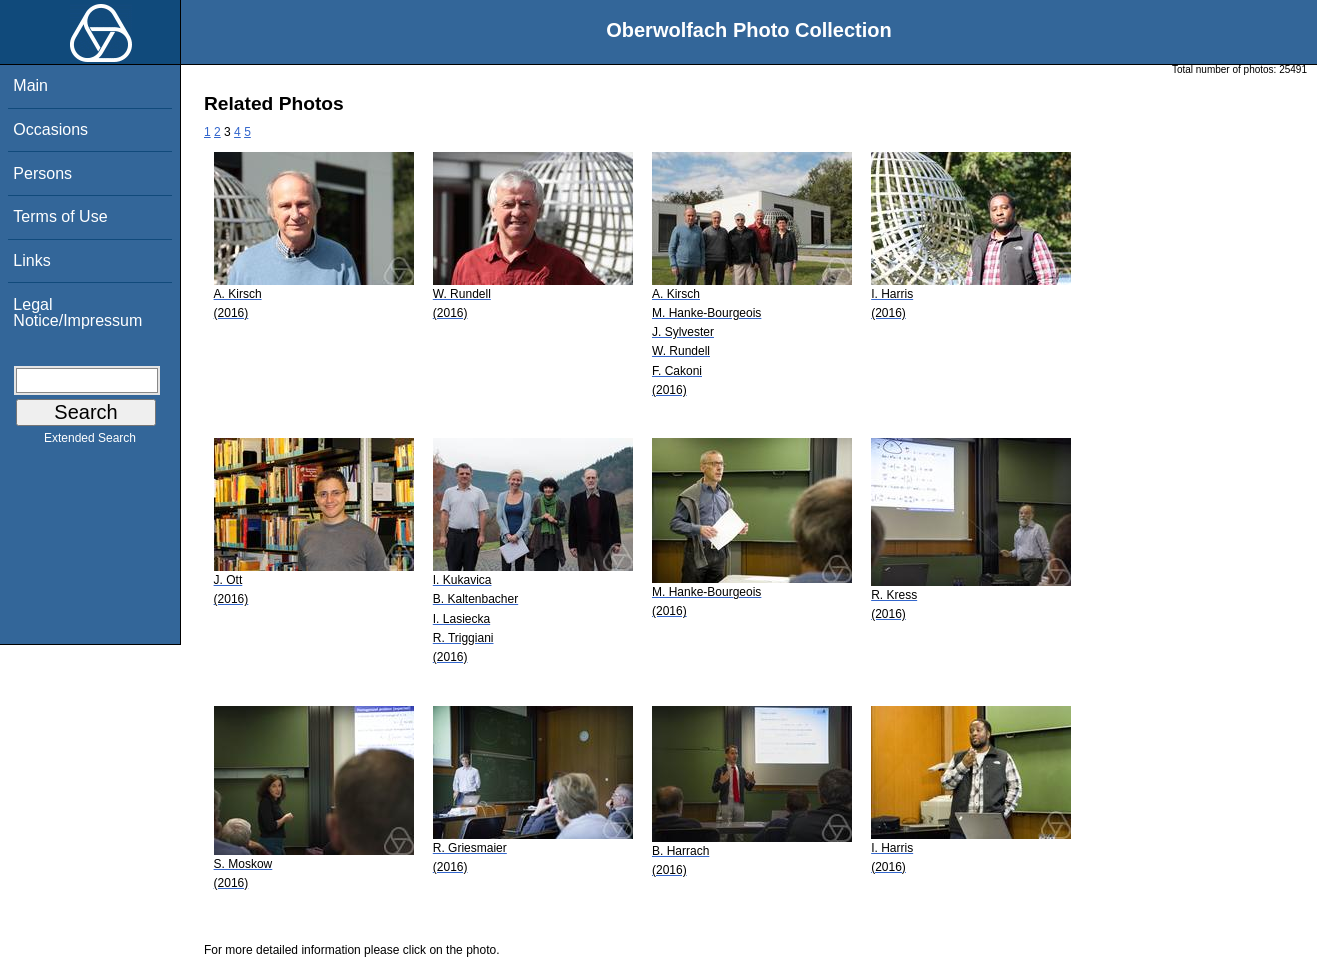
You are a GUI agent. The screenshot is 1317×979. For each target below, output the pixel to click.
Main (30, 85)
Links (31, 260)
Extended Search (90, 442)
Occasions (50, 129)
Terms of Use (60, 216)
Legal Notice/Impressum (77, 312)
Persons (42, 173)
